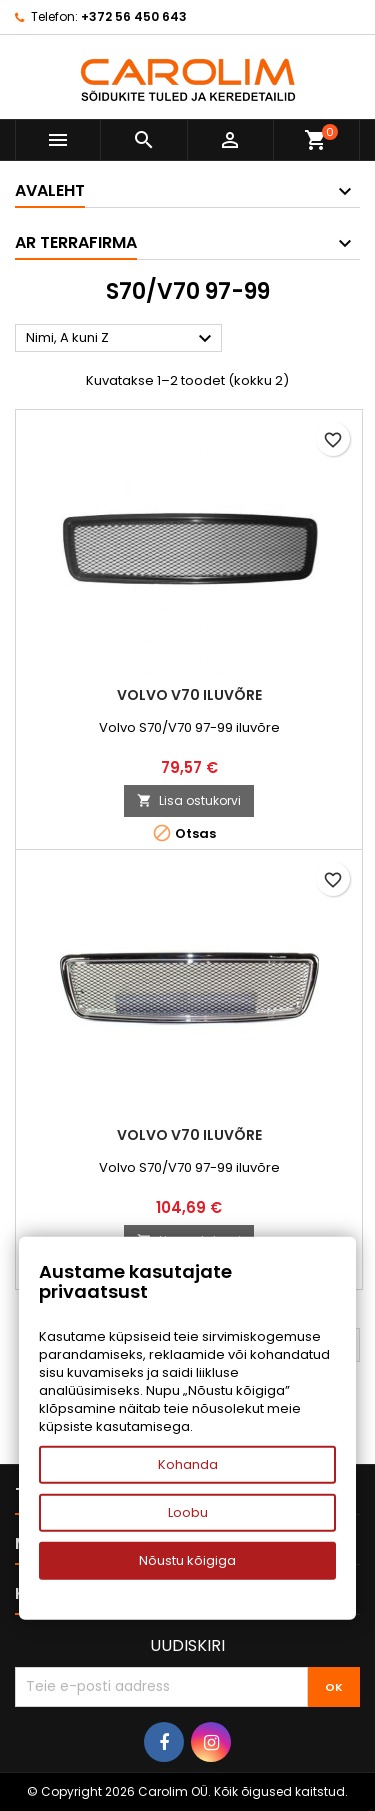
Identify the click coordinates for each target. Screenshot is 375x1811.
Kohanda (188, 1464)
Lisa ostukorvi (189, 800)
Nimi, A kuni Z (121, 339)
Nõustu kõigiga (187, 1560)
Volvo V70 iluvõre (189, 695)
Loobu (188, 1512)
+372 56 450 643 (134, 16)
